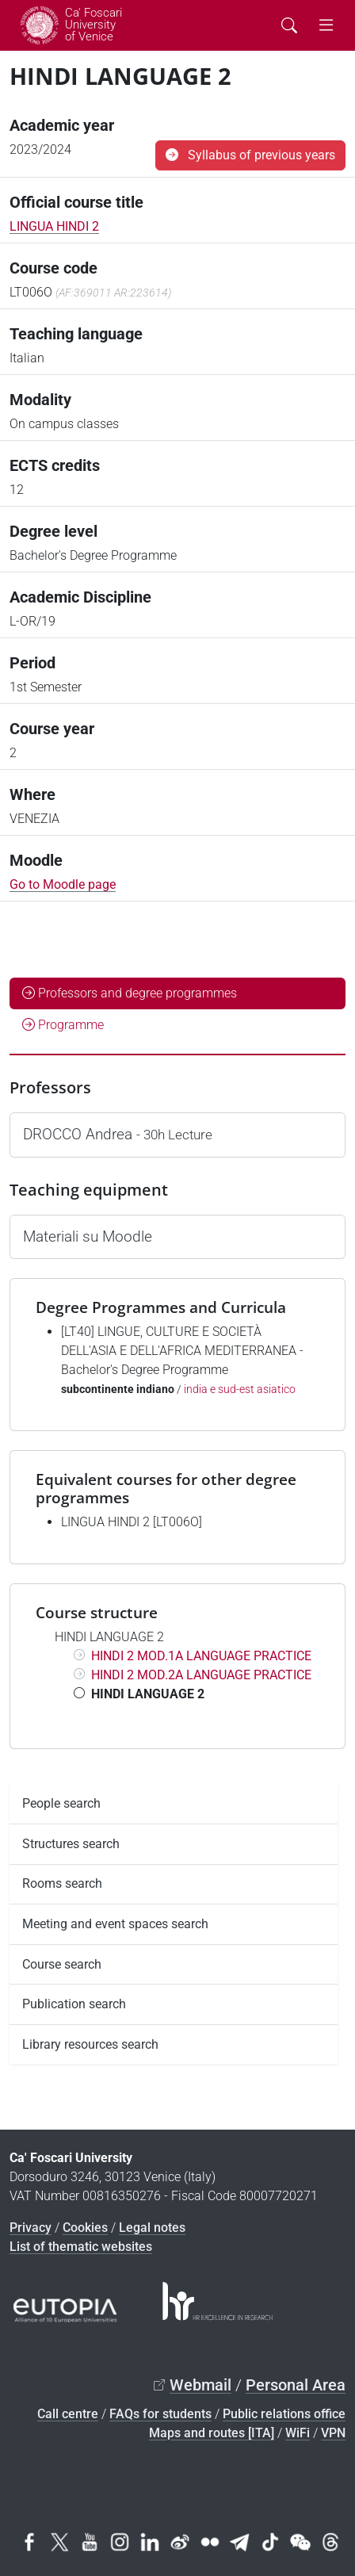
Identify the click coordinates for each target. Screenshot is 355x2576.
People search (61, 1803)
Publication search (74, 2003)
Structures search (71, 1843)
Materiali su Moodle (87, 1236)
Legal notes (152, 2227)
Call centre (67, 2413)
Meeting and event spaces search (115, 1923)
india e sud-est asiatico (240, 1389)
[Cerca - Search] (289, 25)
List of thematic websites (81, 2246)
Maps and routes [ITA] (211, 2432)
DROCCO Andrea (117, 1134)
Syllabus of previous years (250, 155)
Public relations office (284, 2413)
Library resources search (90, 2044)
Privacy (31, 2227)
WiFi (297, 2432)
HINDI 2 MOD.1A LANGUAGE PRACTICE (201, 1655)
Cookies (85, 2227)
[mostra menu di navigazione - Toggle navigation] (326, 25)
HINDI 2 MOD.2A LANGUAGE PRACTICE (201, 1674)
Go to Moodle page (63, 884)
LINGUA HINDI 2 (54, 226)
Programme (63, 1024)
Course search (61, 1964)
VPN (333, 2432)
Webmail (200, 2384)
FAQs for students (160, 2413)
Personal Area (295, 2384)
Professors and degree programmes (129, 993)
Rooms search (62, 1883)
